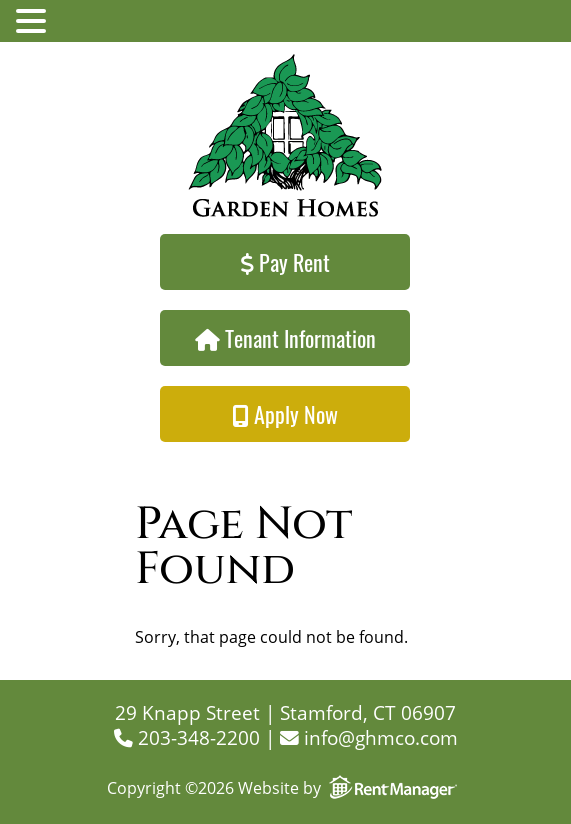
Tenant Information (285, 338)
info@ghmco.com (369, 737)
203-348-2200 (187, 737)
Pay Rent (285, 262)
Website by (351, 788)
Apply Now (285, 414)
